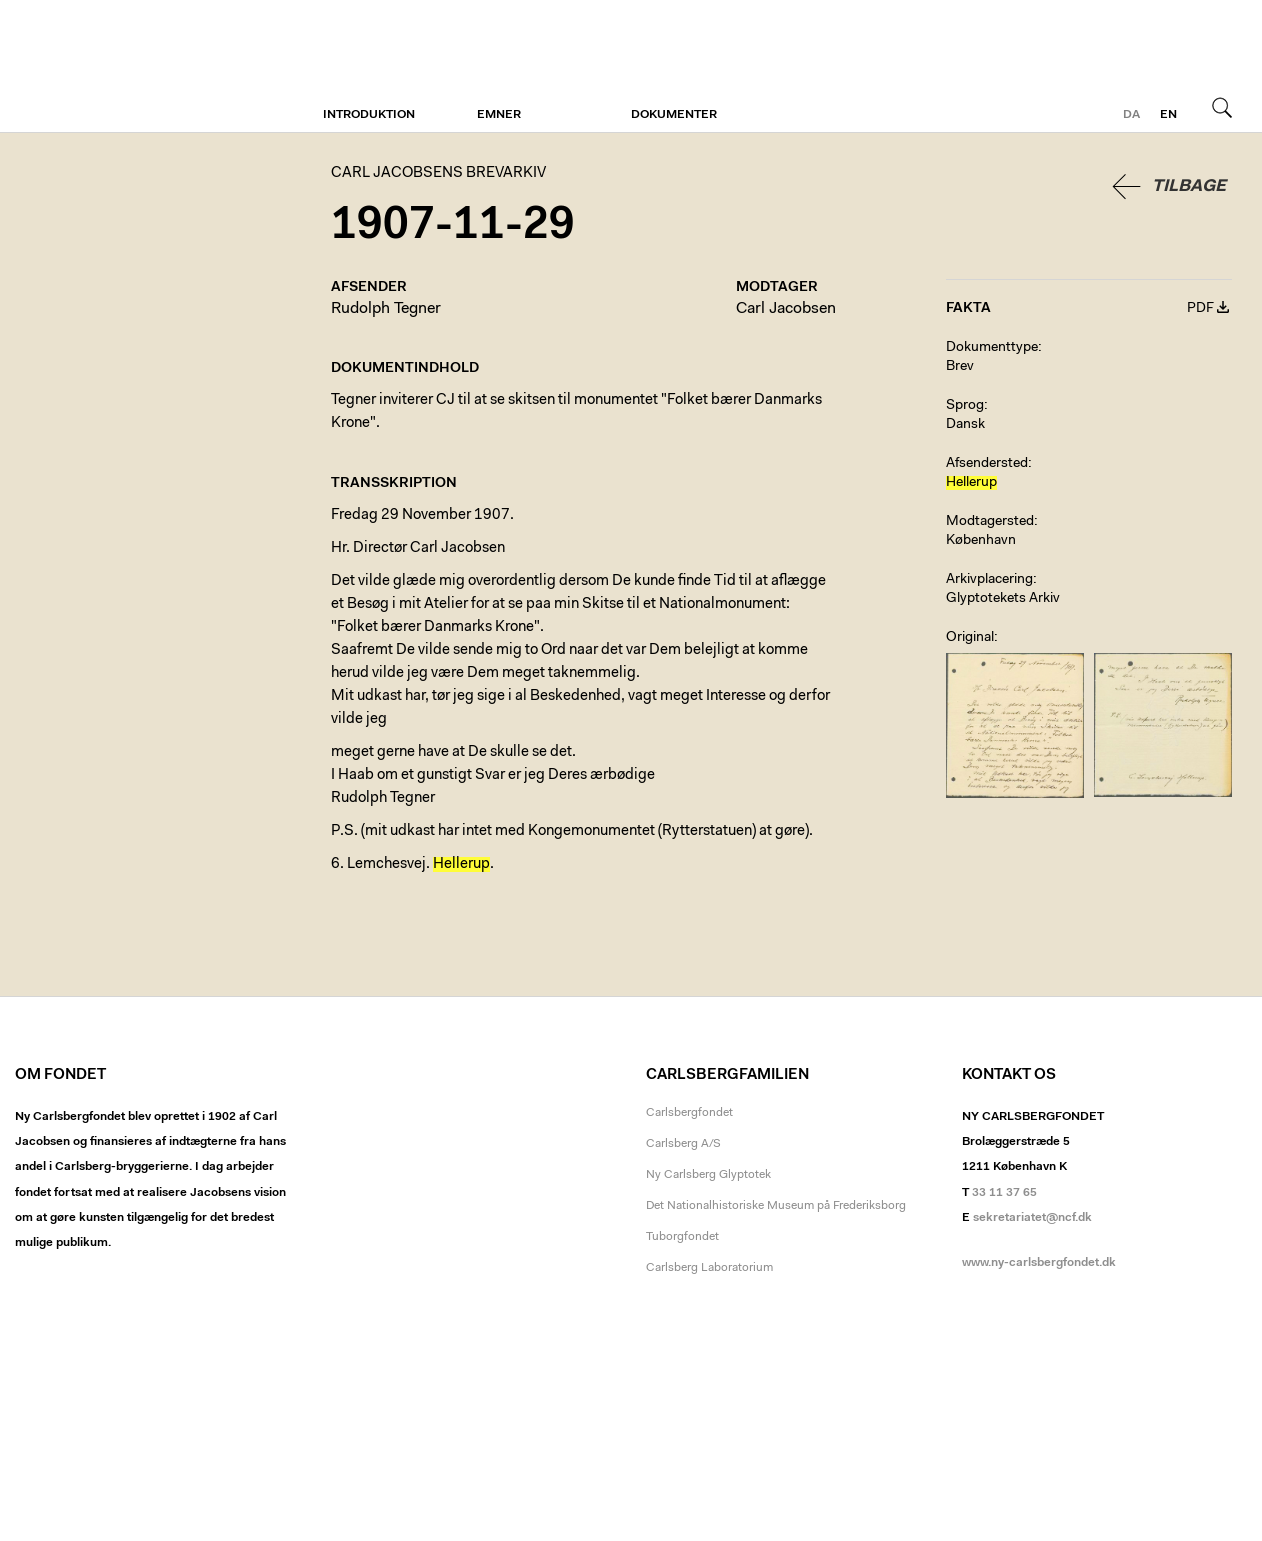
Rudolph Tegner (386, 309)
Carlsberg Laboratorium (709, 1268)
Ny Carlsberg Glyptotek (708, 1175)
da (1131, 115)
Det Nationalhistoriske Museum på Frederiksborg (776, 1206)
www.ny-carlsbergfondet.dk (1039, 1263)
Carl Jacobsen (786, 309)
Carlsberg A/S (683, 1144)
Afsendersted (987, 464)
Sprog (965, 406)
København (981, 541)
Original (970, 638)
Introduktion (369, 115)
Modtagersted (990, 522)
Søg (1222, 107)
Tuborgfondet (682, 1237)
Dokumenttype (992, 348)
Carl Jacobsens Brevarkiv (105, 66)
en (1168, 115)
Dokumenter (674, 115)
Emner (499, 115)
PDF (1200, 309)
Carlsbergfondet (689, 1113)
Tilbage (1189, 186)
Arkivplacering (989, 580)
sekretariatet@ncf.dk (1032, 1218)
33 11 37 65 (1004, 1193)
